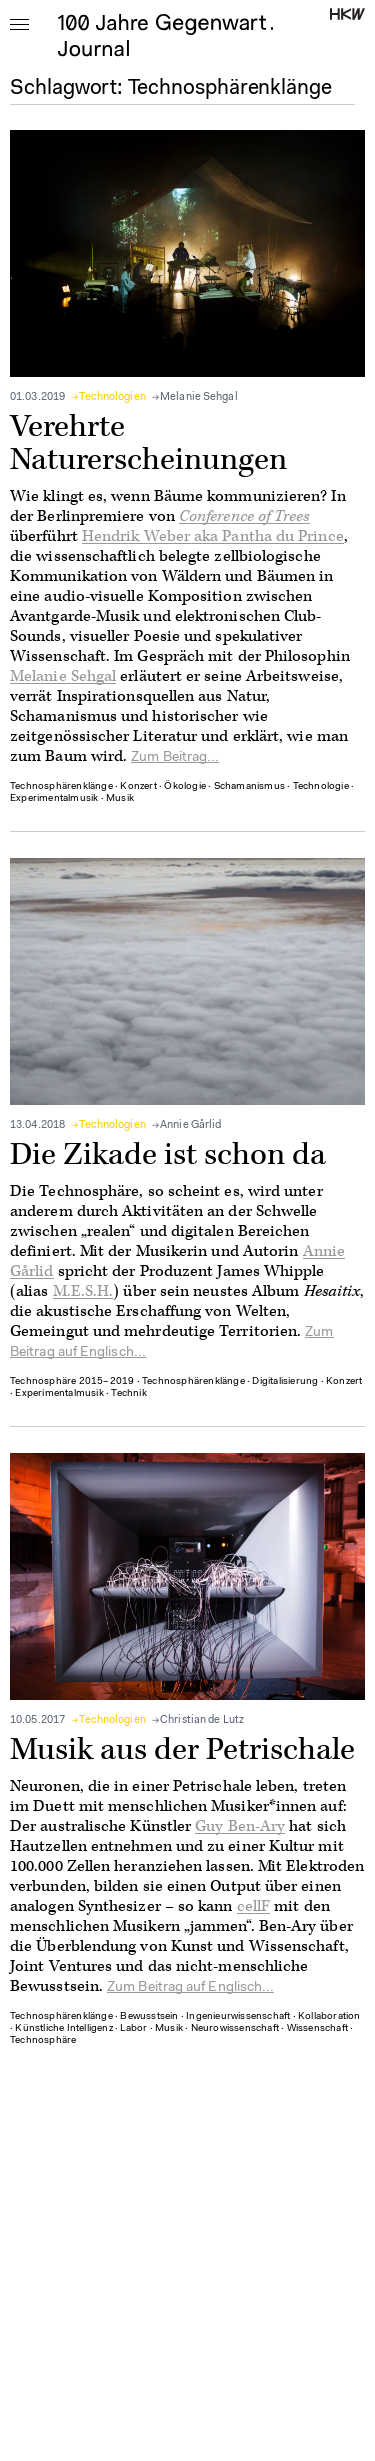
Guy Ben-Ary (240, 1826)
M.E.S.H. (83, 1291)
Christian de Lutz (202, 1720)
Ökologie (185, 787)
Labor (133, 2029)
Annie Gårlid (190, 1125)
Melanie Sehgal (199, 397)
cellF (253, 1906)
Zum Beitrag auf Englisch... (190, 1988)
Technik (128, 1394)
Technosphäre (43, 2041)
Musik (120, 799)
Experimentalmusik (54, 799)
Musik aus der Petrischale (182, 1750)
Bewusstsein (149, 2017)
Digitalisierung (285, 1382)
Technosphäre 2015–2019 (72, 1382)
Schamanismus (249, 787)
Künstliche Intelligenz (63, 2029)
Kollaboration (329, 2017)
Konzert (138, 787)
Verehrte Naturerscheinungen (148, 443)
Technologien (112, 397)
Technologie (321, 787)
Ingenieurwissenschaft (238, 2017)
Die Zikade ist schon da (168, 1155)
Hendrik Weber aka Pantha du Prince (213, 536)
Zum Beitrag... (175, 758)
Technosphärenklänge (61, 787)
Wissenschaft (317, 2029)
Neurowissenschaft (235, 2029)
